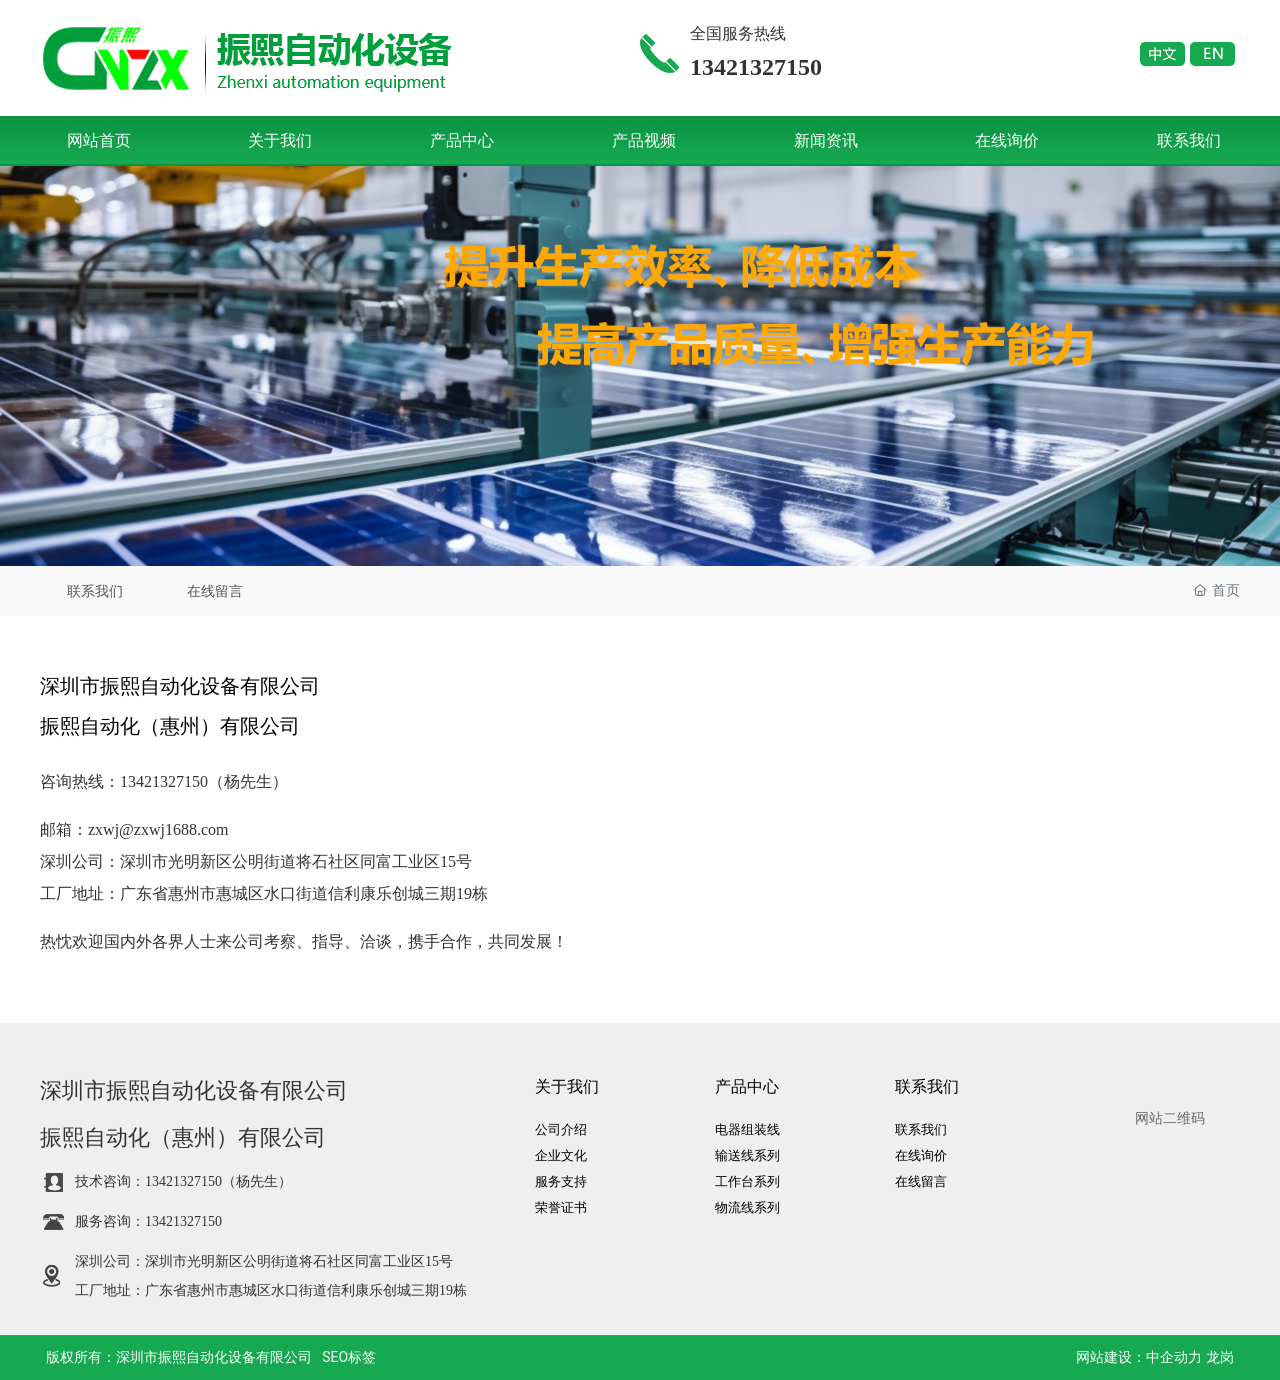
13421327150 (164, 781)
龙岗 (1220, 1357)
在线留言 (215, 591)
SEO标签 (349, 1357)
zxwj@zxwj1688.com (158, 829)
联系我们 (95, 591)
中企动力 (1174, 1357)
